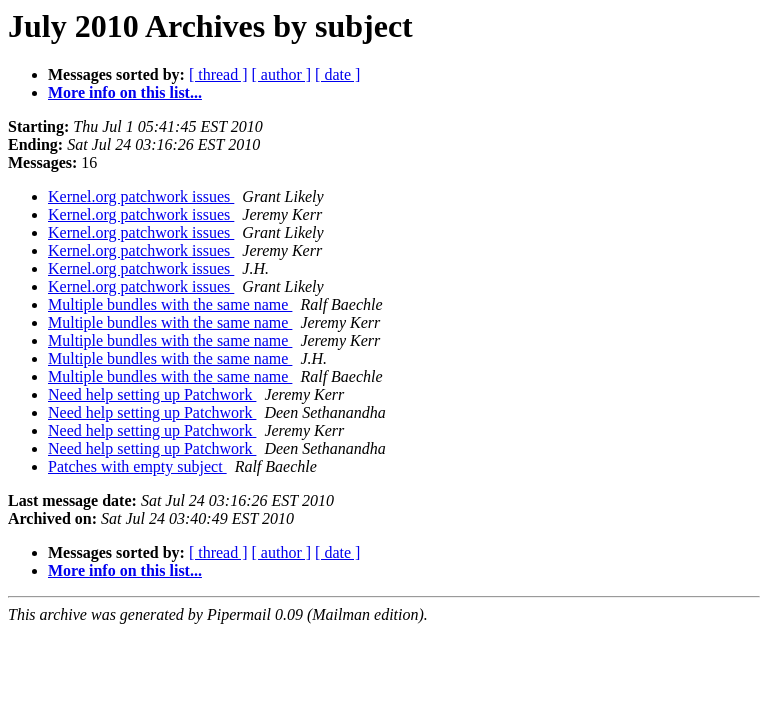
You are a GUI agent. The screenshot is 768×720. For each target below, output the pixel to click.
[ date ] (337, 74)
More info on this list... (125, 92)
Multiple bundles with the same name (170, 304)
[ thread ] (218, 74)
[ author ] (282, 74)
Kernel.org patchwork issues (141, 196)
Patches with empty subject (137, 466)
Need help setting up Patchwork (152, 394)
